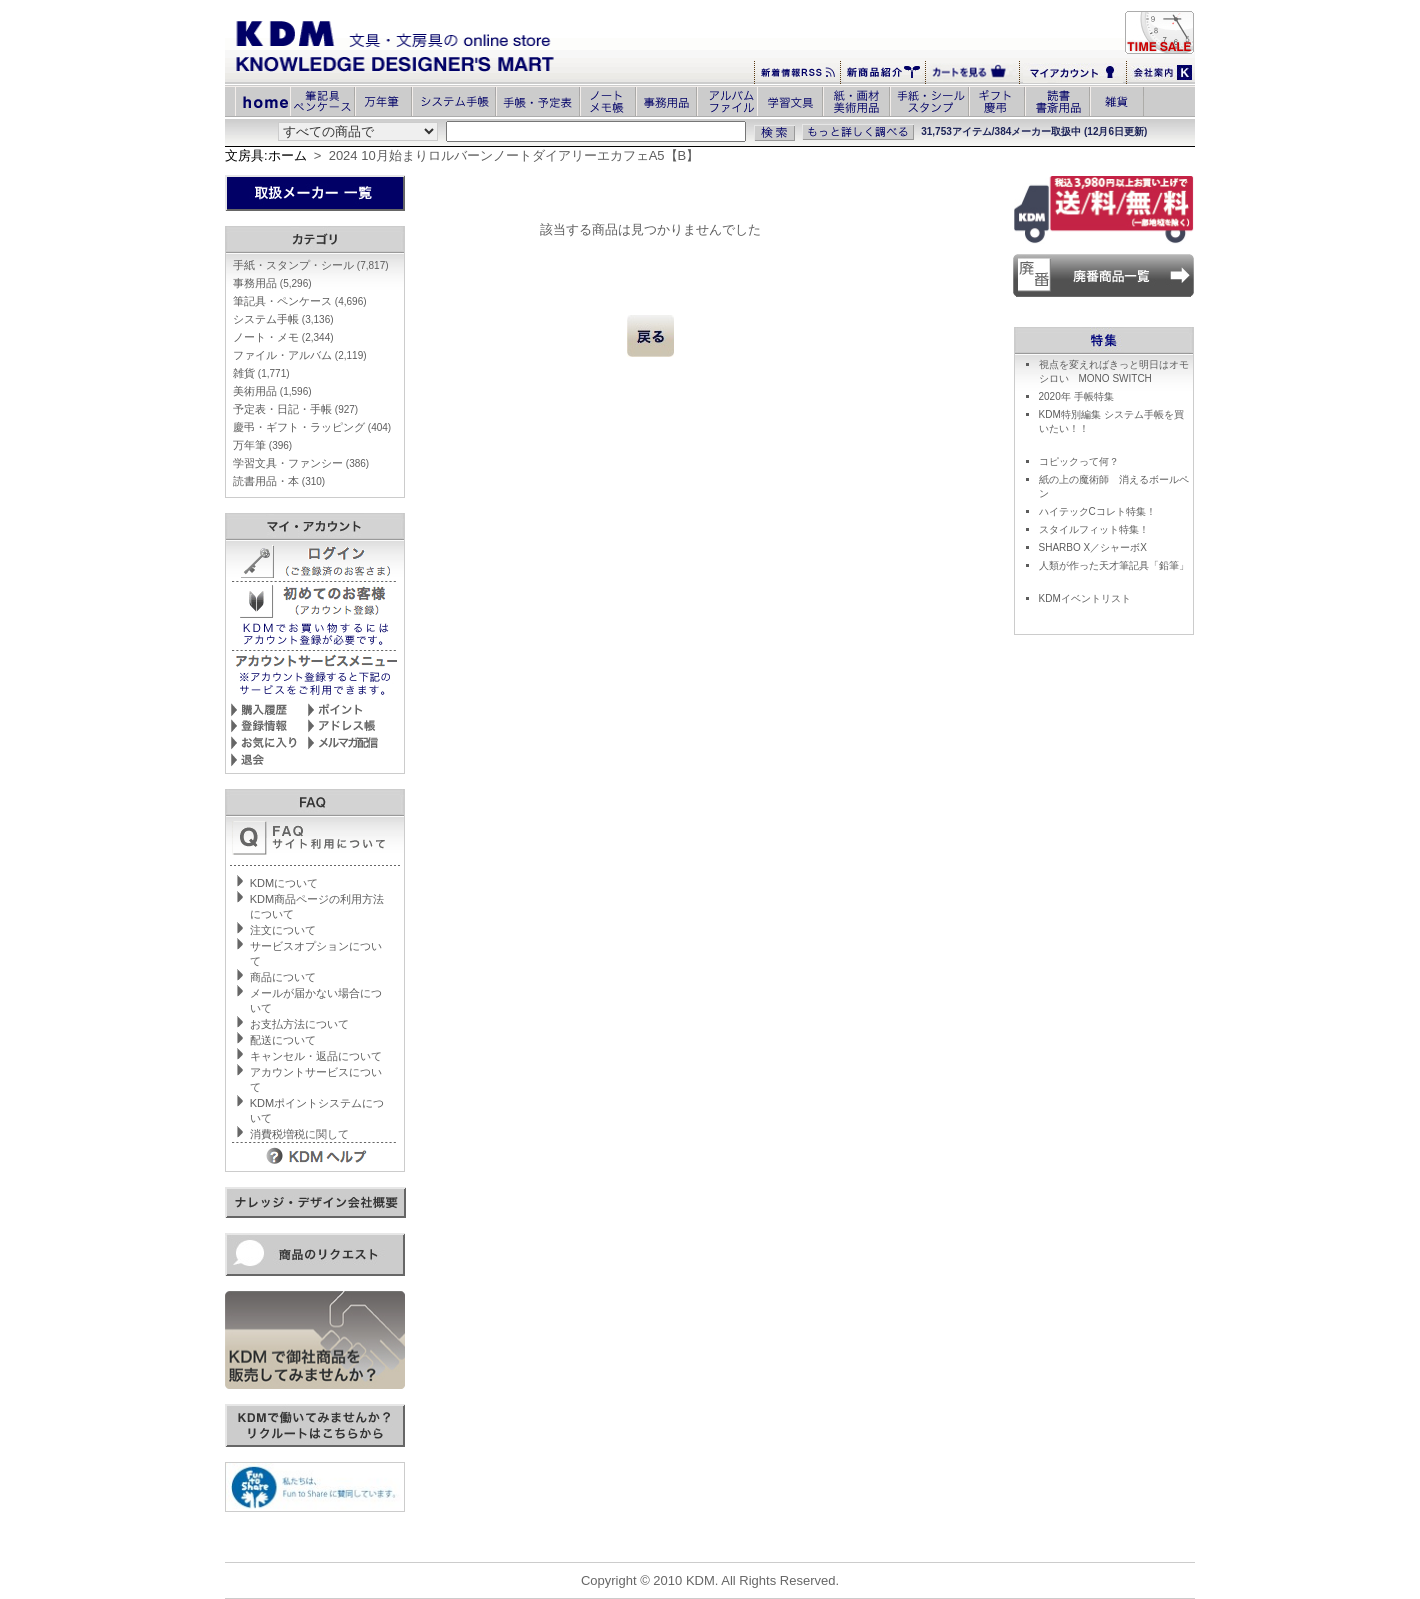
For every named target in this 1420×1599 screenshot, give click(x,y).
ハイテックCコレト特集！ (1097, 511)
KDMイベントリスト (1085, 598)
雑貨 (261, 373)
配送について (283, 1040)
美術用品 (272, 391)
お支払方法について (299, 1024)
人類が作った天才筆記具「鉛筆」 (1114, 565)
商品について (283, 977)
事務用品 (272, 283)
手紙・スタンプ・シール (311, 265)
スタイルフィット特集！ (1094, 529)
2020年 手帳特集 (1076, 396)
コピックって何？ (1079, 461)
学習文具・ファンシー (301, 463)
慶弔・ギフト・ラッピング (312, 427)
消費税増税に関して (299, 1134)
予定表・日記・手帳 (295, 409)
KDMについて (284, 883)
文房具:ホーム (266, 155)
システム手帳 (283, 319)
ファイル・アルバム (300, 355)
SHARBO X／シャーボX (1093, 547)
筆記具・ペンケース (300, 301)
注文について (283, 930)
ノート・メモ (283, 337)
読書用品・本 (279, 481)
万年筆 (262, 445)
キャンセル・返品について (316, 1056)
